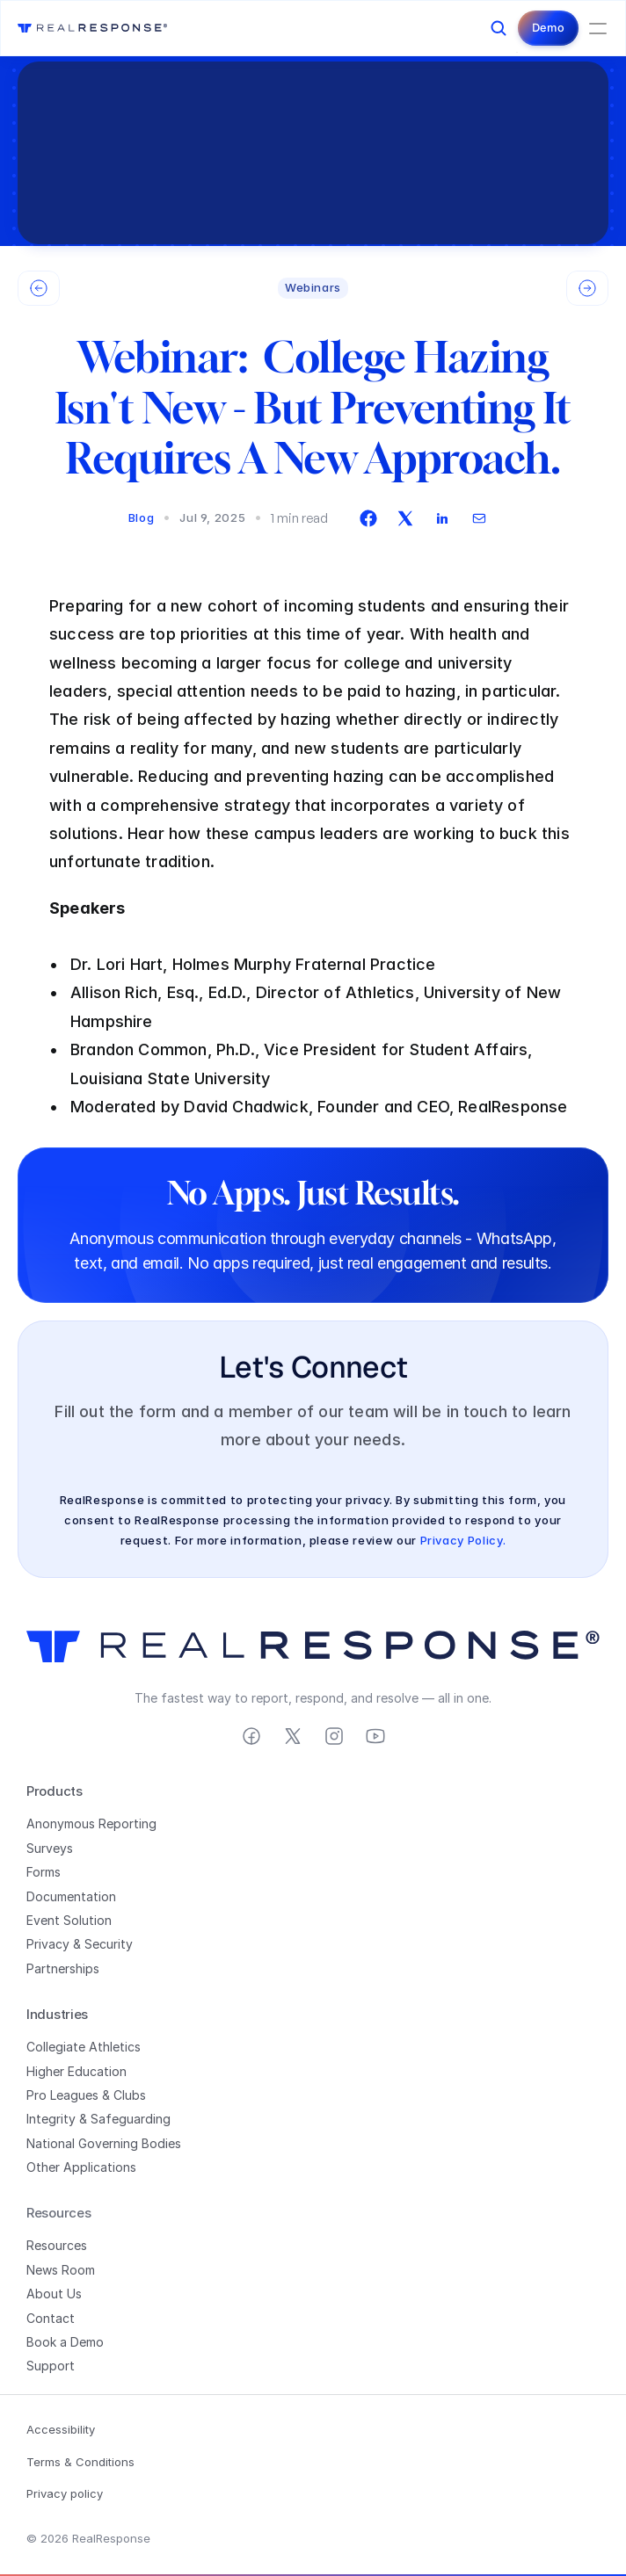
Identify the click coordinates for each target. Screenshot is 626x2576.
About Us (54, 2293)
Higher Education (76, 2071)
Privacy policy (64, 2493)
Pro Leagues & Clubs (86, 2095)
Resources (56, 2245)
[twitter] (405, 518)
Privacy (47, 1943)
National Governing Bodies (103, 2143)
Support (50, 2365)
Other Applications (81, 2167)
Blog (141, 517)
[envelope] (479, 518)
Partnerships (62, 1968)
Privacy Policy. (463, 1540)
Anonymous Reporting (91, 1823)
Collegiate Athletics (83, 2046)
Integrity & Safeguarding (98, 2118)
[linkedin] (442, 518)
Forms (43, 1871)
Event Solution (69, 1920)
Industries (57, 2014)
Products (54, 1791)
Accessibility (60, 2429)
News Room (60, 2269)
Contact (50, 2318)
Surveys (49, 1848)
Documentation (71, 1896)
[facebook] (368, 518)
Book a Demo (65, 2341)
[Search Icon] (498, 28)
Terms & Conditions (80, 2462)
